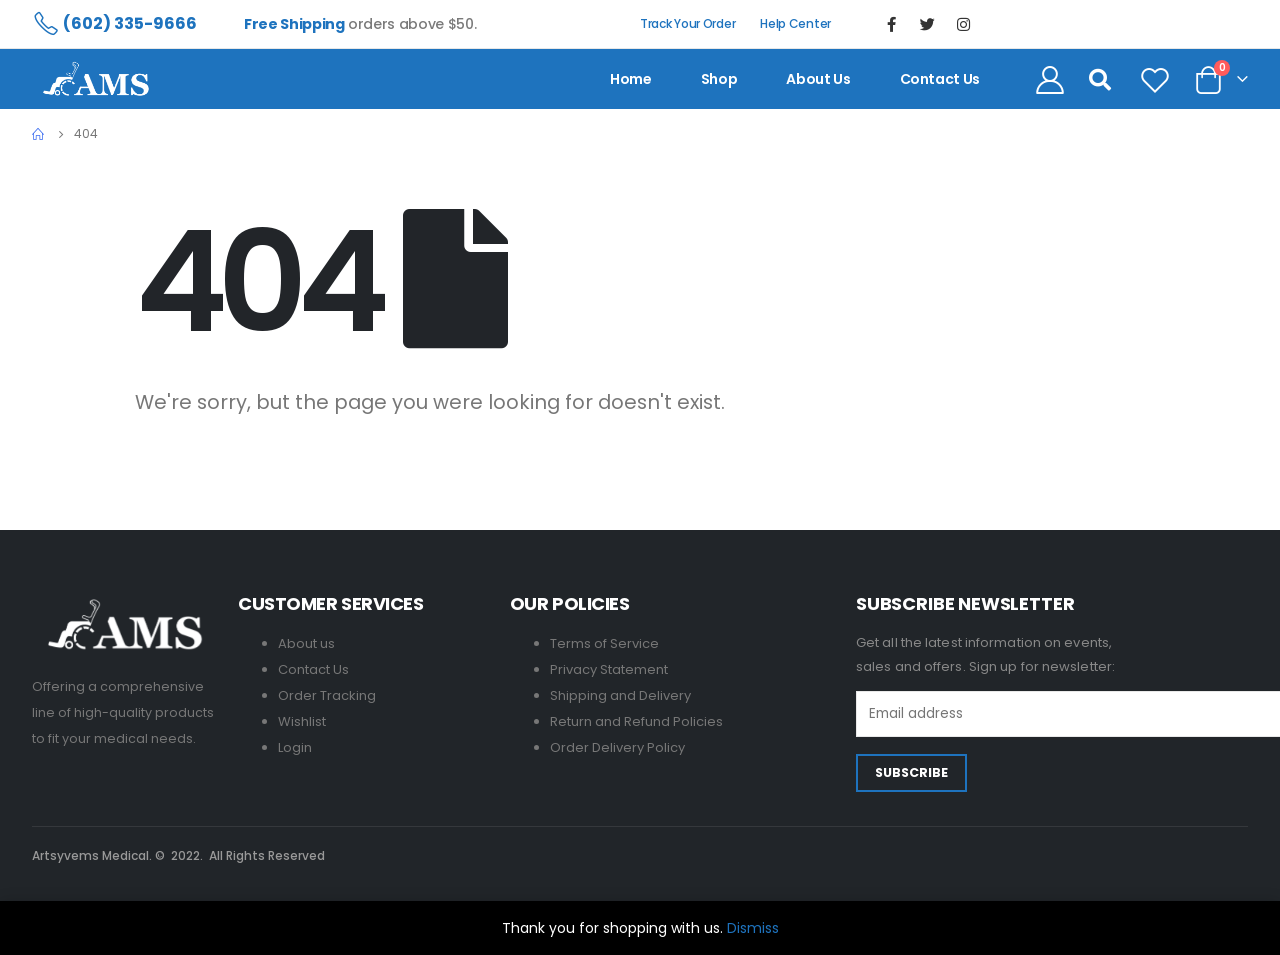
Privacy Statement (609, 669)
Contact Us (313, 669)
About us (818, 79)
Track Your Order (687, 23)
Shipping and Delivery (620, 695)
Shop (719, 79)
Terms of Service (604, 643)
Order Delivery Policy (617, 747)
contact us (940, 79)
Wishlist (302, 721)
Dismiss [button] (753, 928)
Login (295, 747)
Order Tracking (327, 695)
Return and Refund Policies (636, 721)
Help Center (795, 23)
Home (631, 79)
